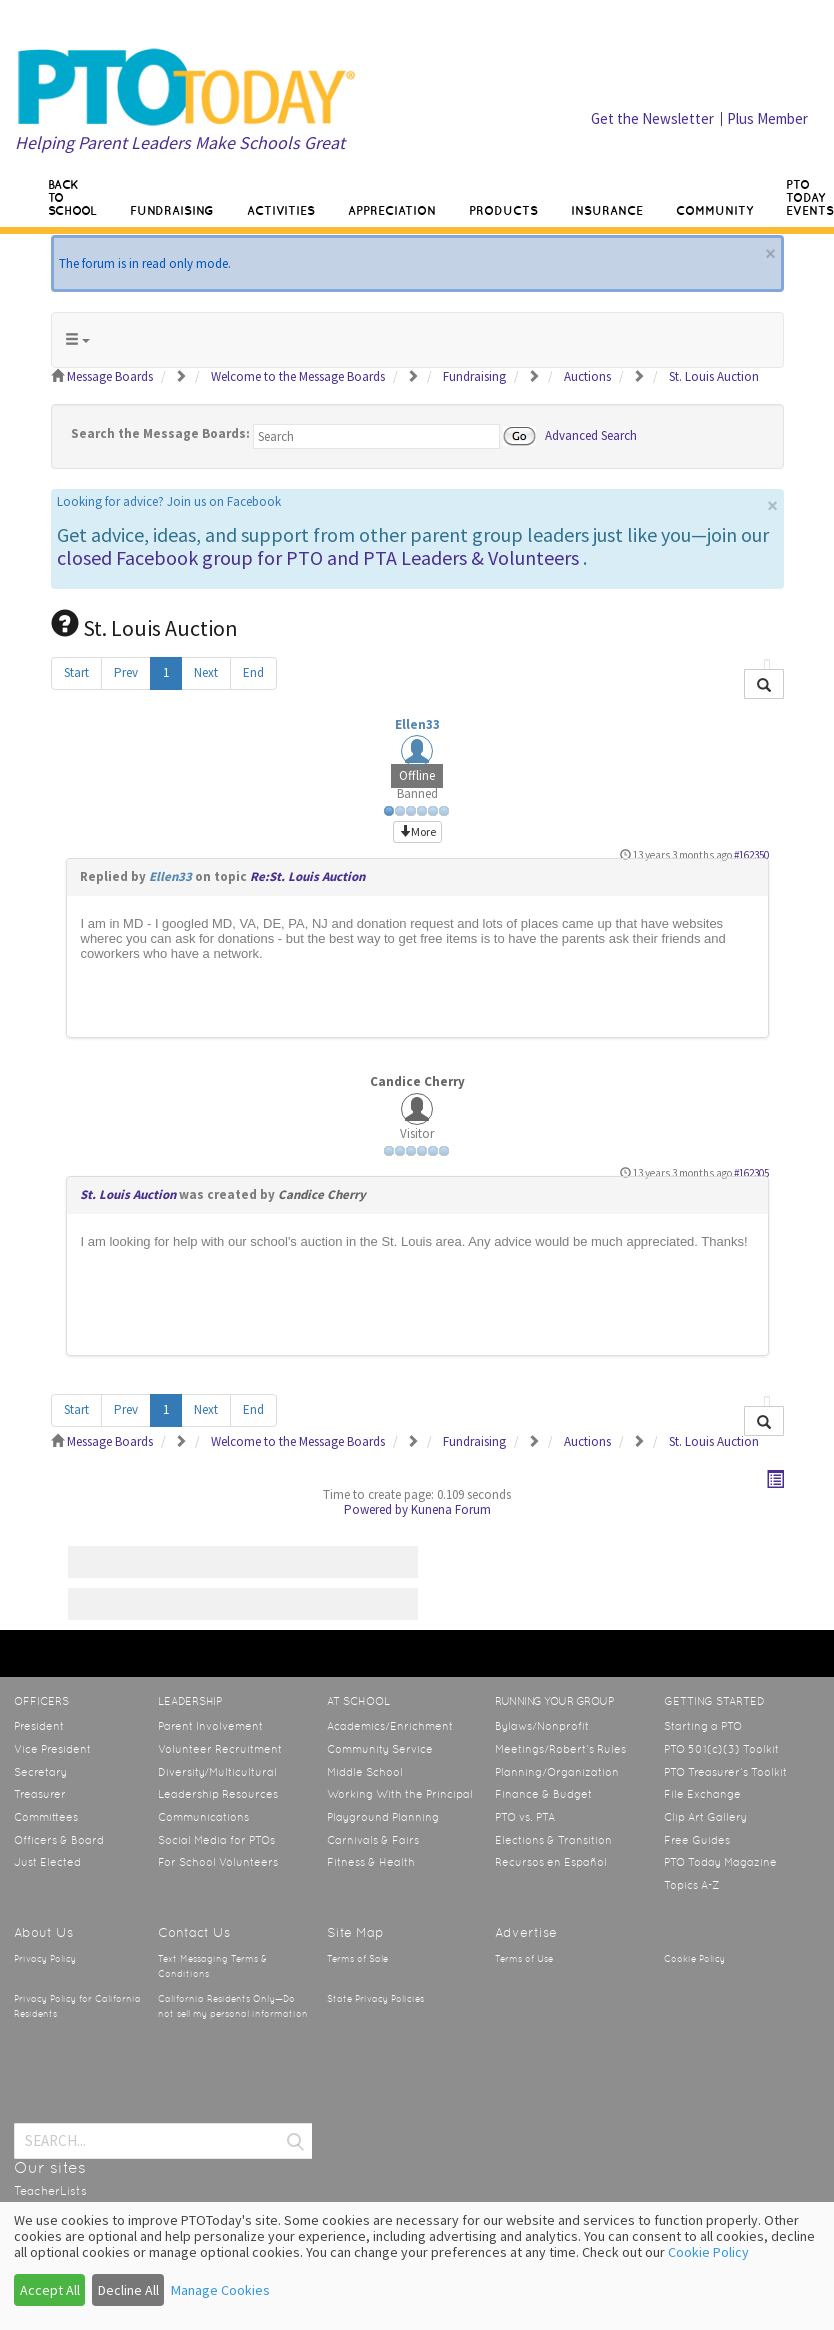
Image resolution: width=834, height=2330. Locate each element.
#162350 (751, 855)
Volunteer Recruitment (220, 1749)
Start (76, 672)
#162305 (751, 1173)
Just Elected (47, 1862)
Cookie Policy (694, 1959)
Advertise (526, 1932)
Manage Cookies (220, 2290)
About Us (43, 1932)
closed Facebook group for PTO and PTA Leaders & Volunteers (318, 557)
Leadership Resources (218, 1794)
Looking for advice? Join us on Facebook (169, 501)
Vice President (52, 1749)
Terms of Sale (357, 1959)
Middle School (365, 1772)
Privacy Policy (45, 1959)
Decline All (128, 2290)
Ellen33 (417, 724)
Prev (126, 672)
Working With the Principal (400, 1794)
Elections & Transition (553, 1840)
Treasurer (40, 1794)
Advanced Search (591, 434)
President (39, 1726)
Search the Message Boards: (160, 433)
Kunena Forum (451, 1509)
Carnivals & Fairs (373, 1840)
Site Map (355, 1932)
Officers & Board (59, 1840)
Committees (46, 1817)
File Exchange (702, 1794)
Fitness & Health (371, 1862)
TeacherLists (50, 2191)
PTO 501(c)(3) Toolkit (721, 1749)
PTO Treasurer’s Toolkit (725, 1772)
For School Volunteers (218, 1862)
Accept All (50, 2290)
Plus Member (767, 118)
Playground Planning (383, 1817)
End (253, 672)
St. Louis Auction (128, 1194)
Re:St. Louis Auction (307, 876)
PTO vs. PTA (525, 1817)
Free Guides (697, 1840)
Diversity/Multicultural (217, 1772)
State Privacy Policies (375, 1999)
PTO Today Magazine (720, 1862)
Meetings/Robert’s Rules (560, 1749)
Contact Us (194, 1932)
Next (206, 672)
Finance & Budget (543, 1794)
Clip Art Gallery (705, 1817)
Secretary (40, 1772)
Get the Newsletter (652, 118)
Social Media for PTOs (216, 1840)
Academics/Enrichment (390, 1726)
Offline (417, 775)
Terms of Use (524, 1959)
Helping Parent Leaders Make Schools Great (180, 142)
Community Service (380, 1749)
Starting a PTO (703, 1726)
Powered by (376, 1509)
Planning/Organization (557, 1772)
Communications (203, 1817)
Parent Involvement (210, 1726)
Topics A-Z (691, 1885)
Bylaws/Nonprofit (542, 1726)
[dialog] (417, 2266)
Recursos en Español (551, 1862)
